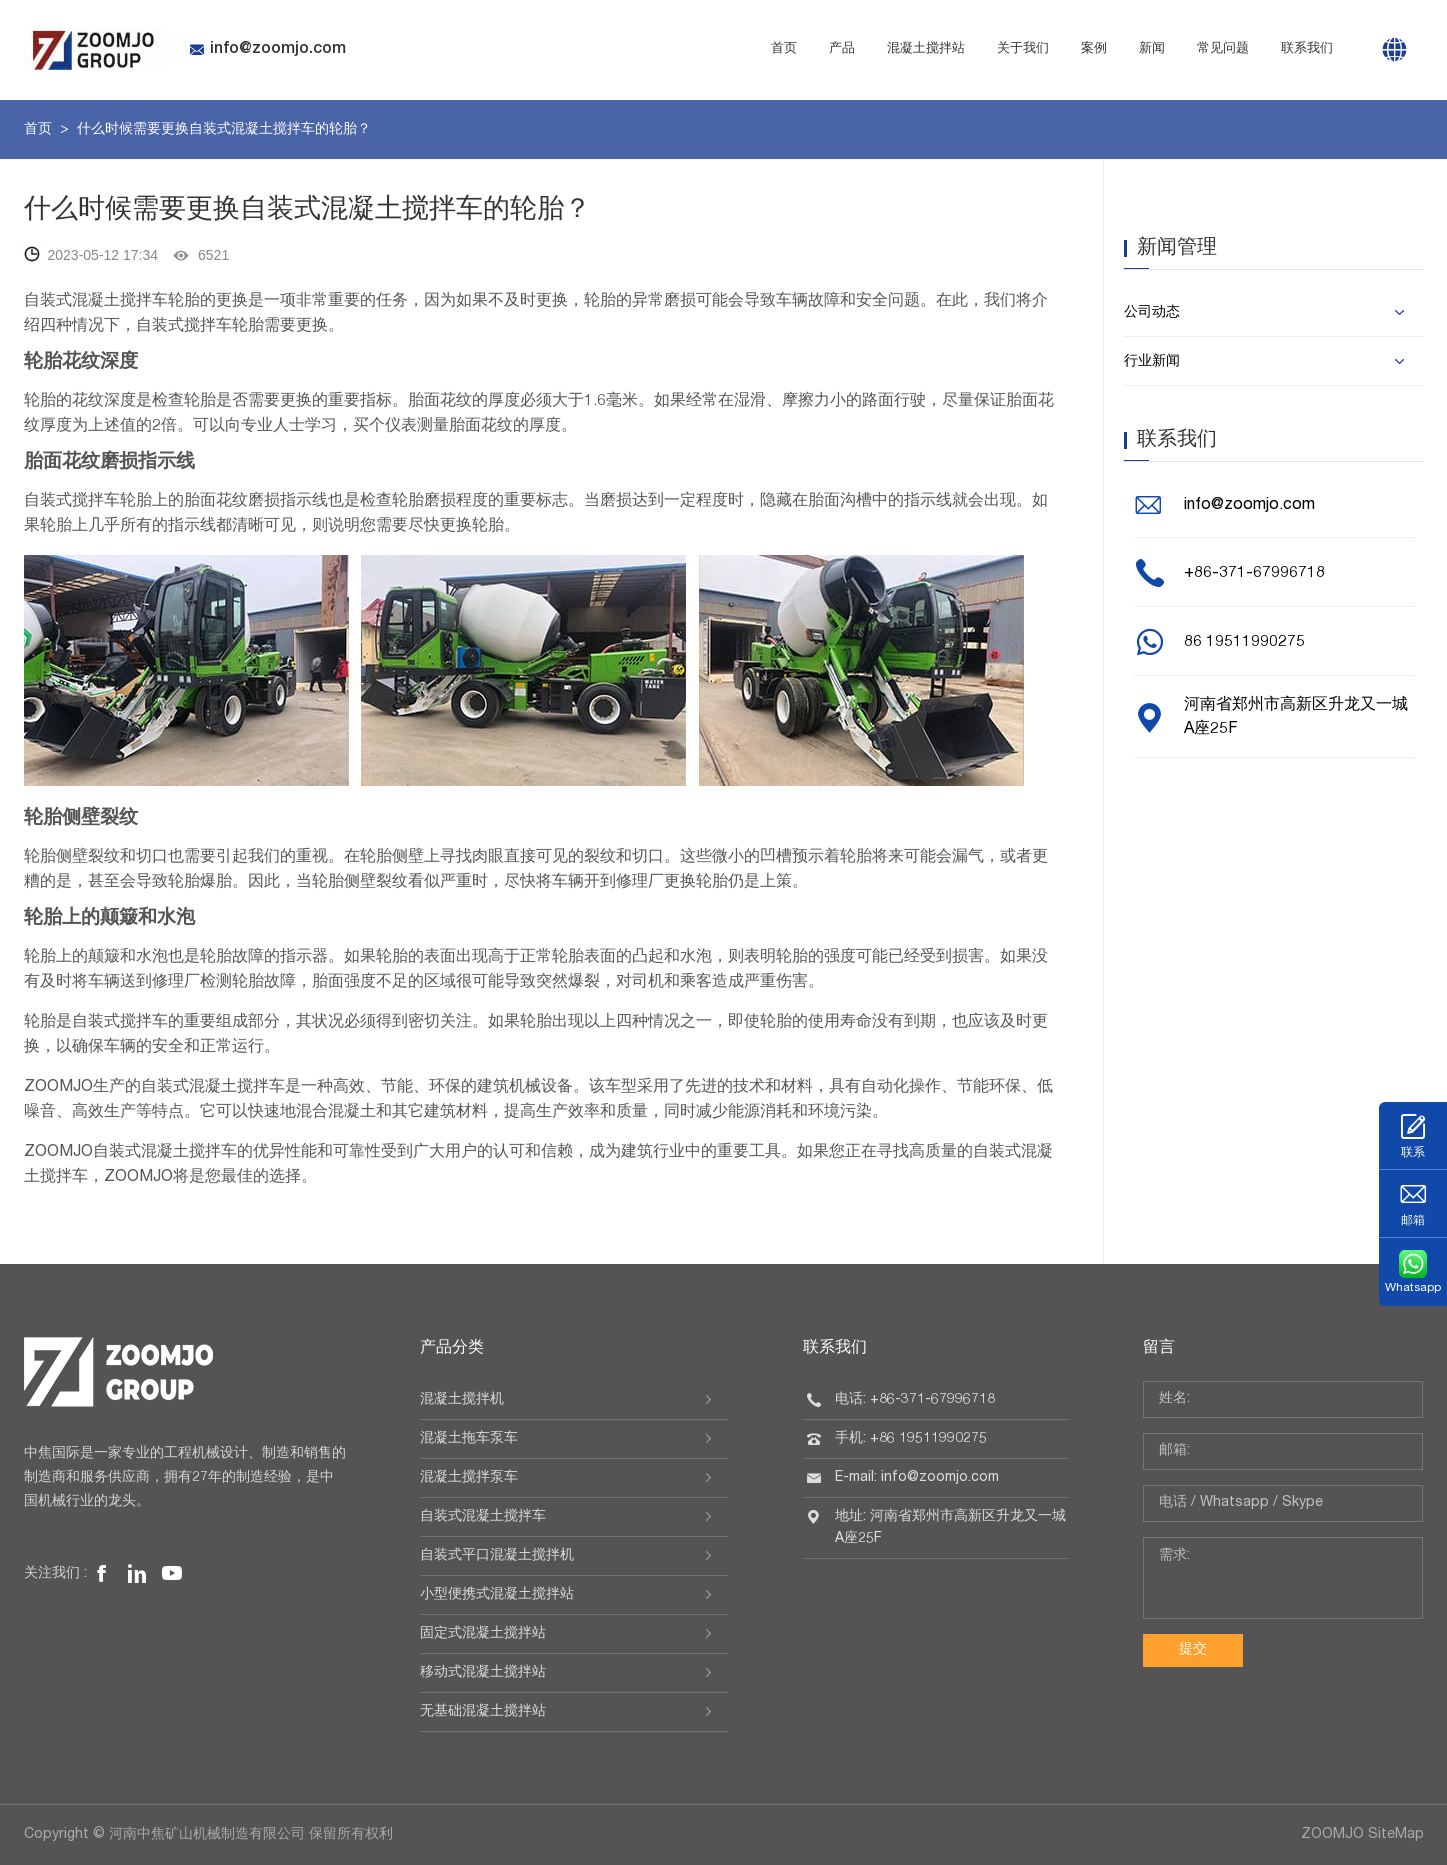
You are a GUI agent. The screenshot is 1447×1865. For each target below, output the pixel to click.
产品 (842, 49)
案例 (1094, 49)
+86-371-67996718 (1254, 574)
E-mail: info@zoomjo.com (917, 1478)
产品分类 (452, 1349)
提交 (1193, 1650)
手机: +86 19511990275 (911, 1439)
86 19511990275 (1244, 643)
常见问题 (1223, 49)
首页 (784, 49)
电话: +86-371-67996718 (915, 1400)
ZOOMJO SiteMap (1362, 1835)
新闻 (1152, 49)
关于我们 (1023, 49)
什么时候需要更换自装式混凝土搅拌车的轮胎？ (224, 130)
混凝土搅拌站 (926, 49)
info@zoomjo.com (267, 50)
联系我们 (1307, 49)
